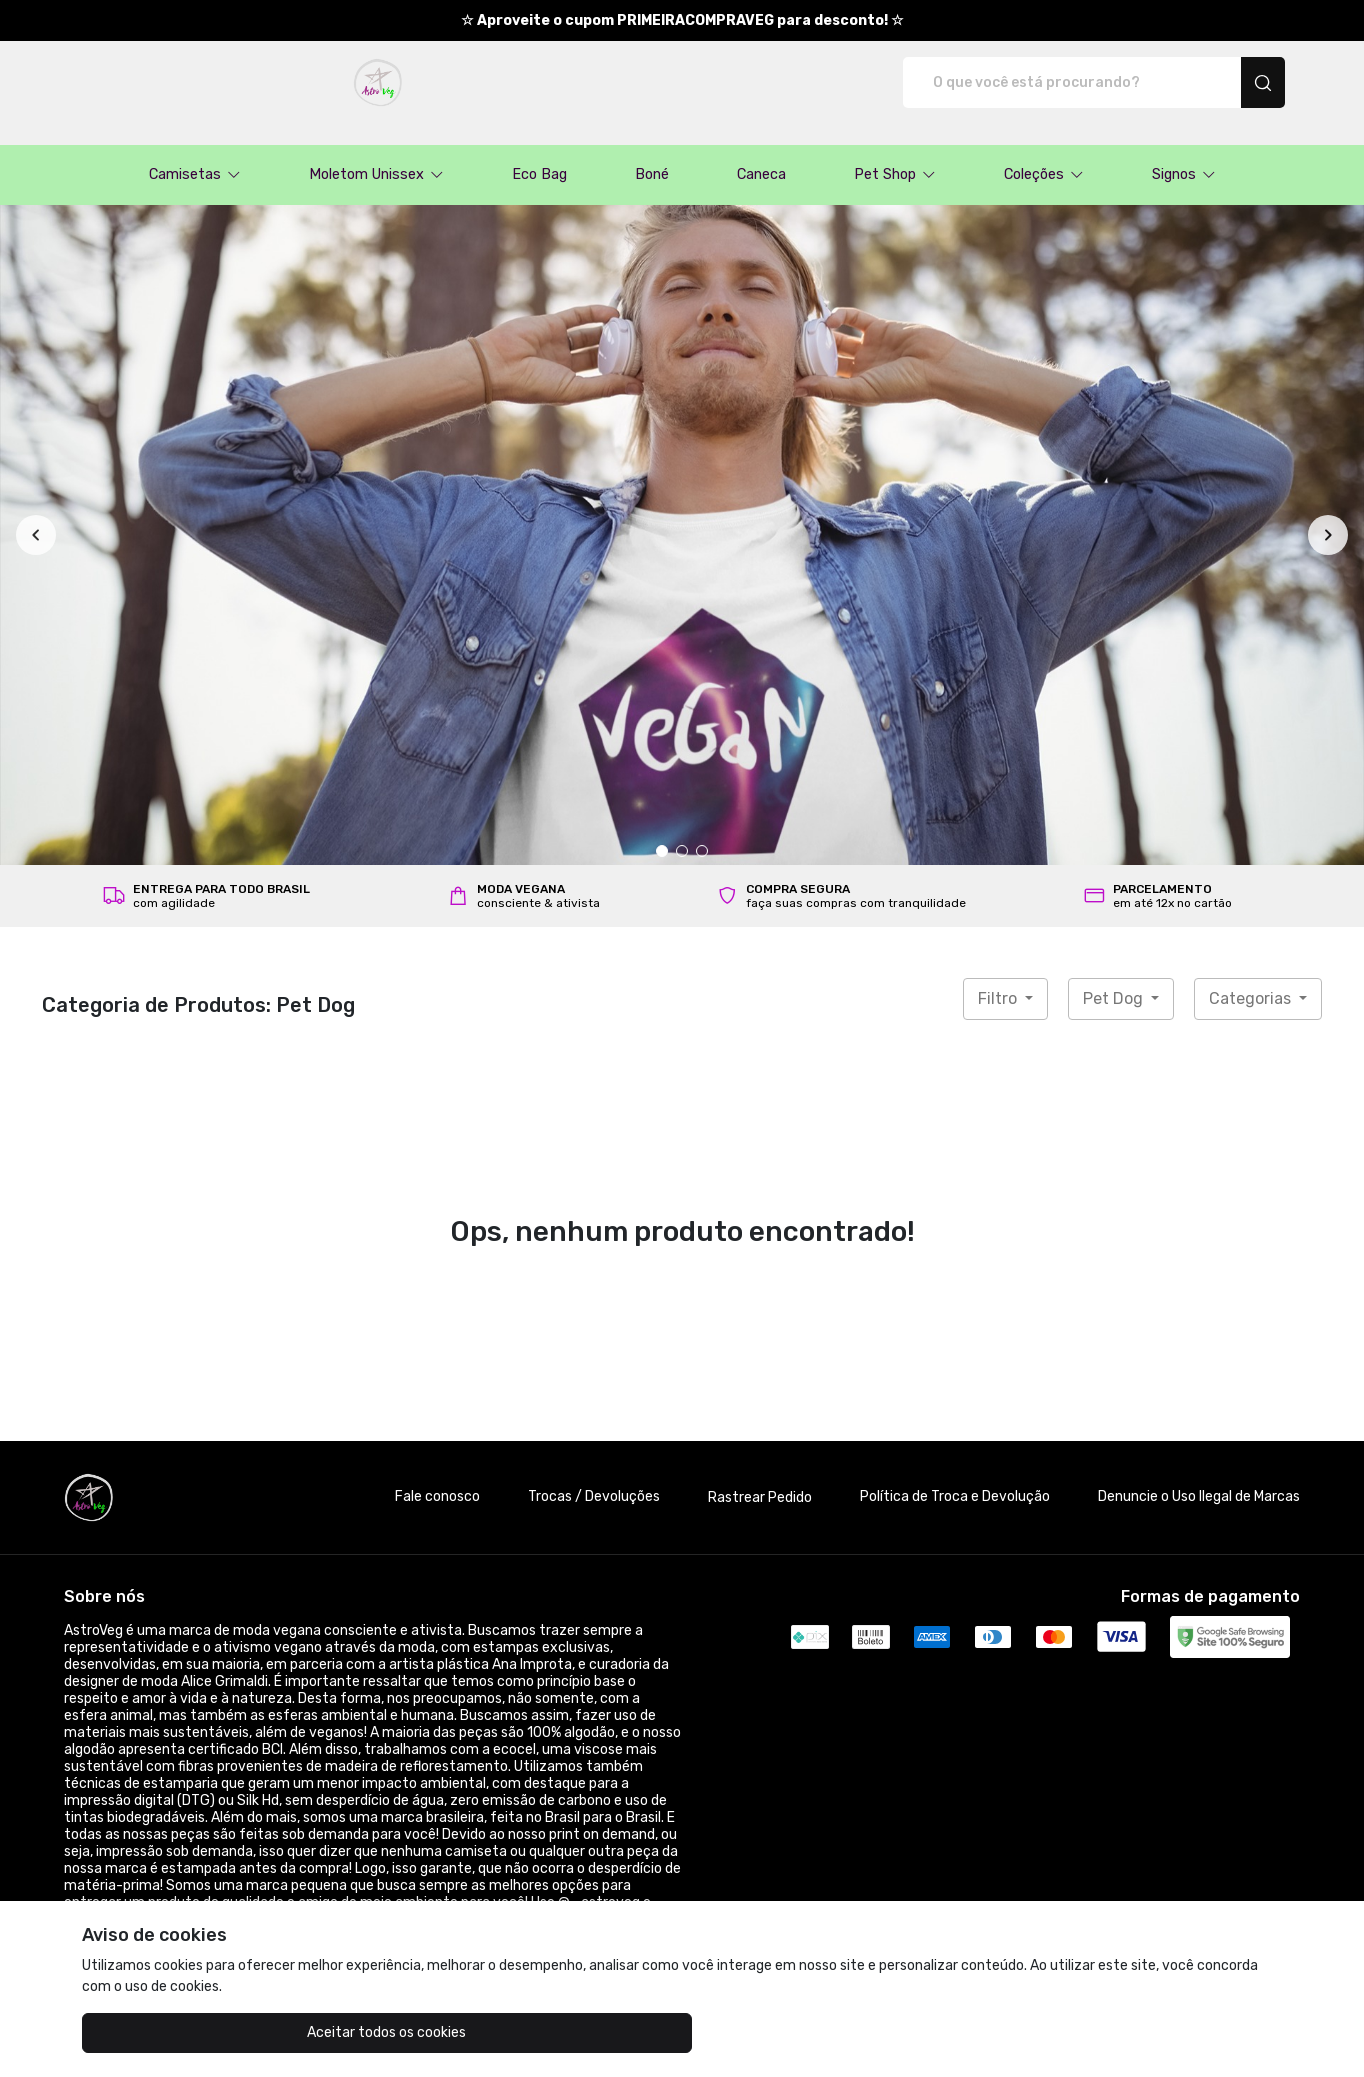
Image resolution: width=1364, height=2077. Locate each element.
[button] (195, 154)
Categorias (1252, 977)
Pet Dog (1115, 977)
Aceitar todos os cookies (182, 2032)
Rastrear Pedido (760, 1476)
